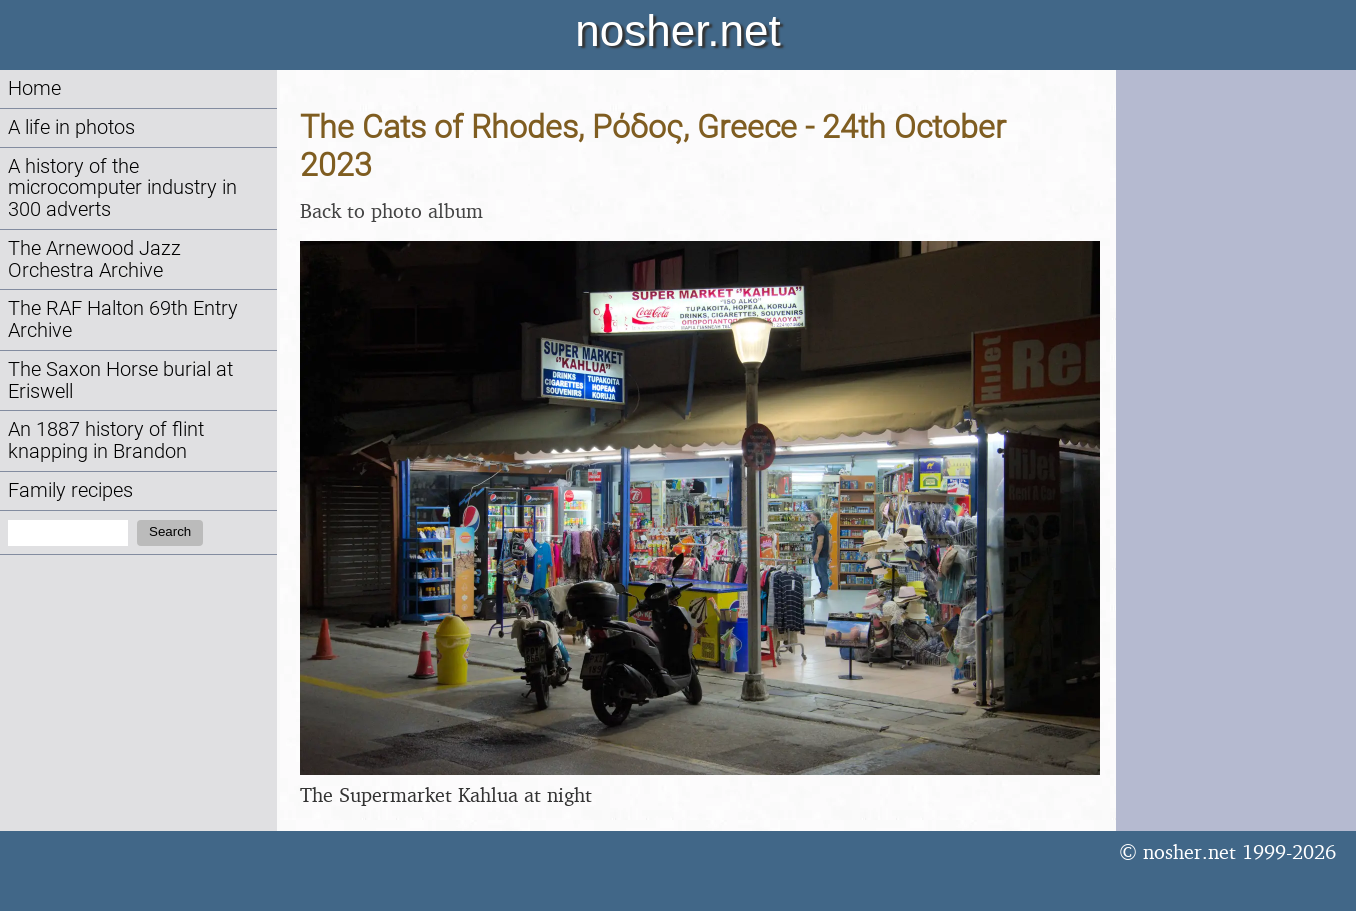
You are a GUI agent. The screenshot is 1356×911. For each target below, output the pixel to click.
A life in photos (71, 127)
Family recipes (70, 490)
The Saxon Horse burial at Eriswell (120, 380)
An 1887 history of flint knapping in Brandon (106, 440)
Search (170, 531)
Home (34, 88)
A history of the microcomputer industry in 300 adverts (122, 188)
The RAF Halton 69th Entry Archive (123, 319)
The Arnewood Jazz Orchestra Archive (94, 259)
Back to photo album (391, 210)
